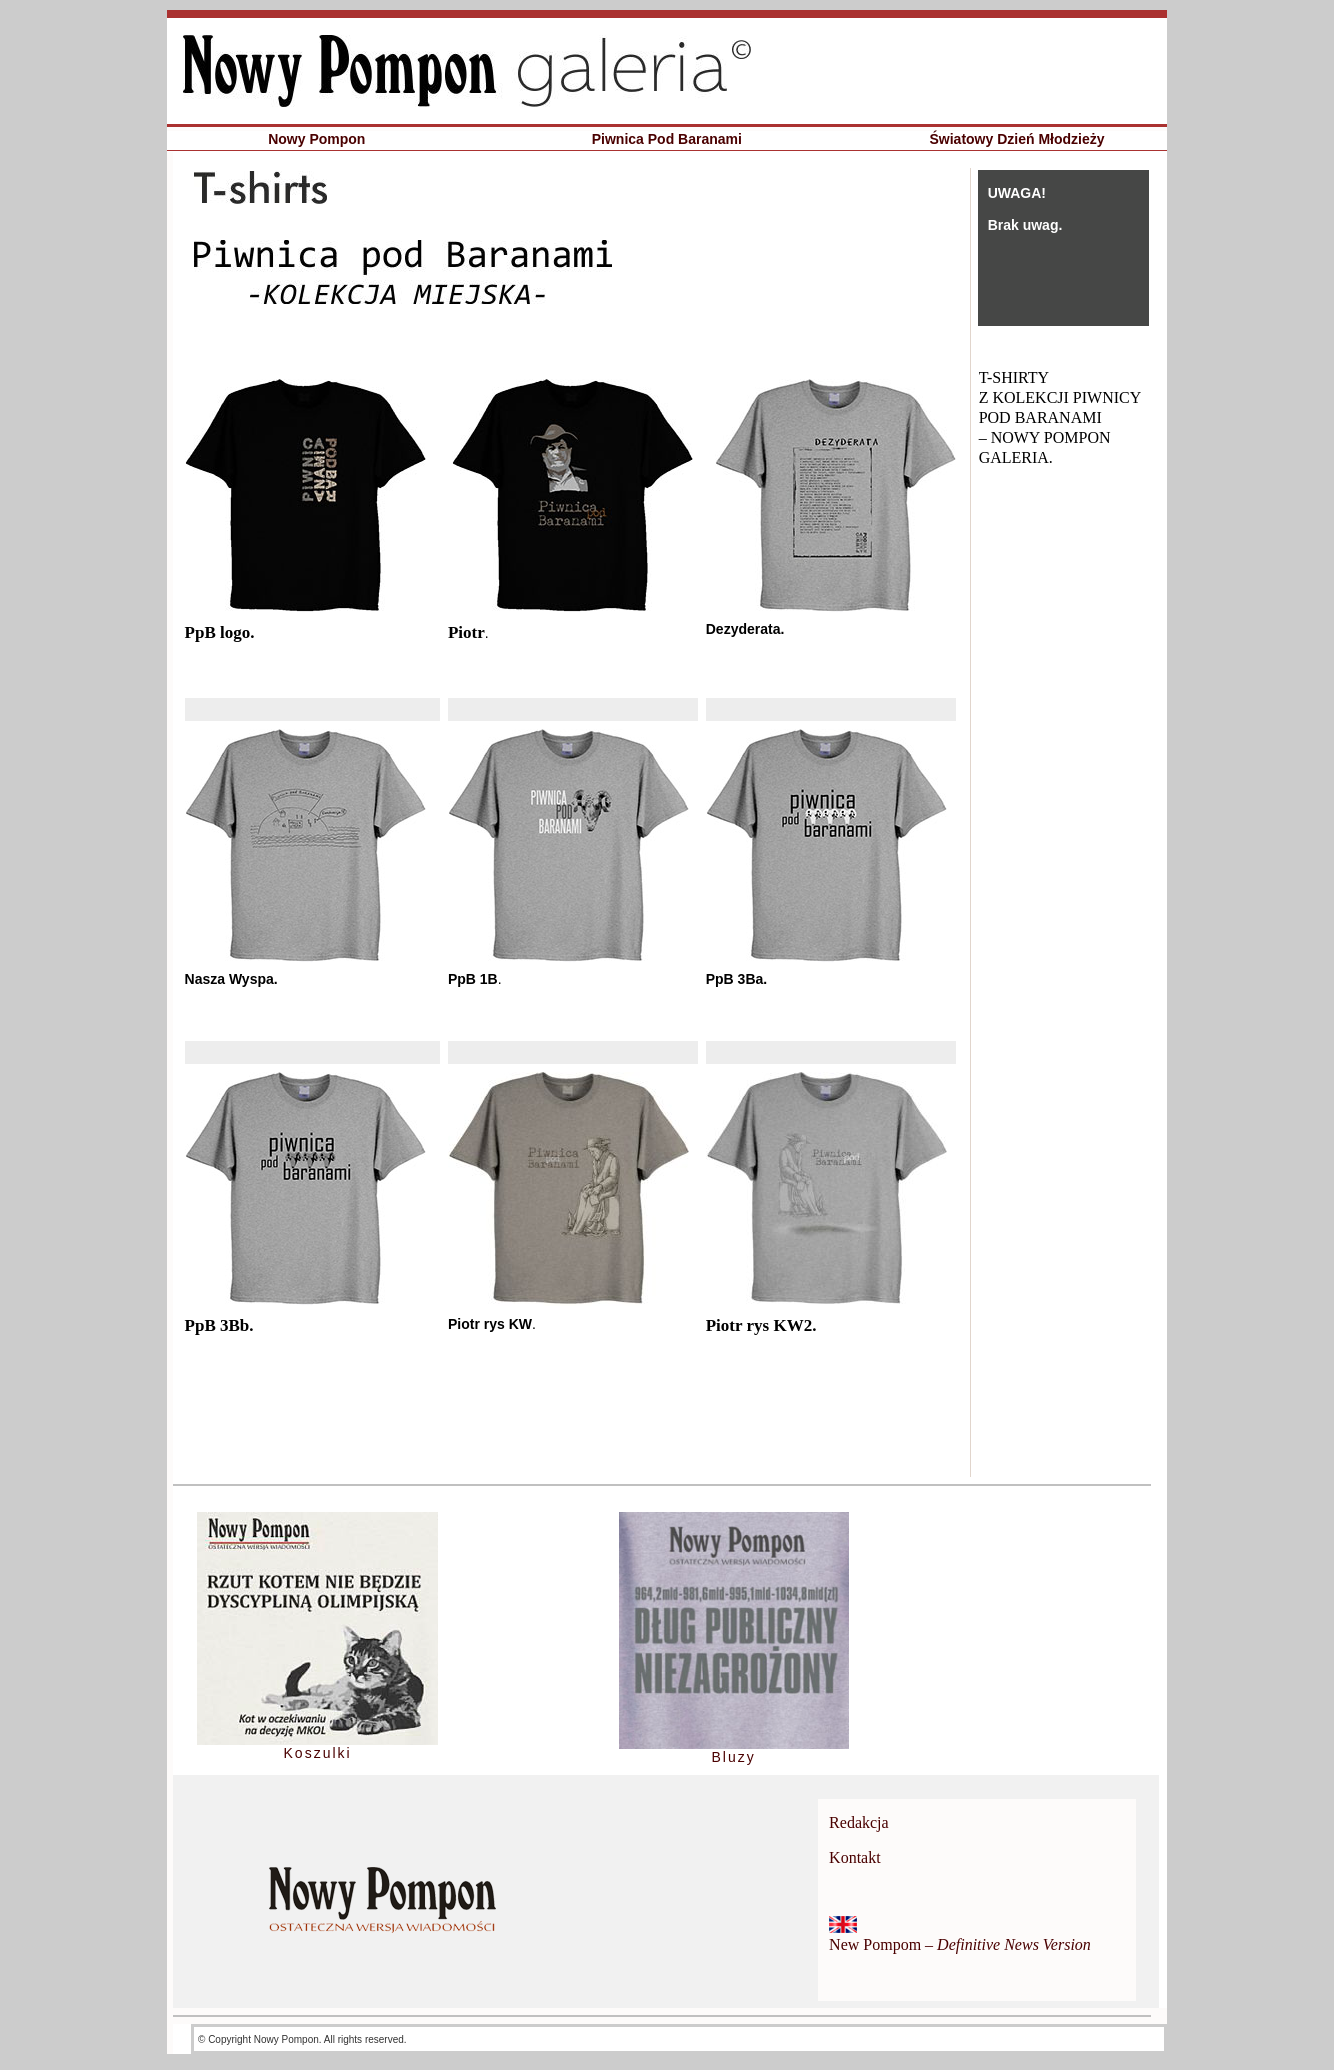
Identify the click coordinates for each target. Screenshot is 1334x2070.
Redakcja (859, 1822)
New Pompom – (960, 1944)
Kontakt (855, 1857)
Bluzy (733, 1757)
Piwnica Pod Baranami (667, 139)
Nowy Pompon (316, 139)
